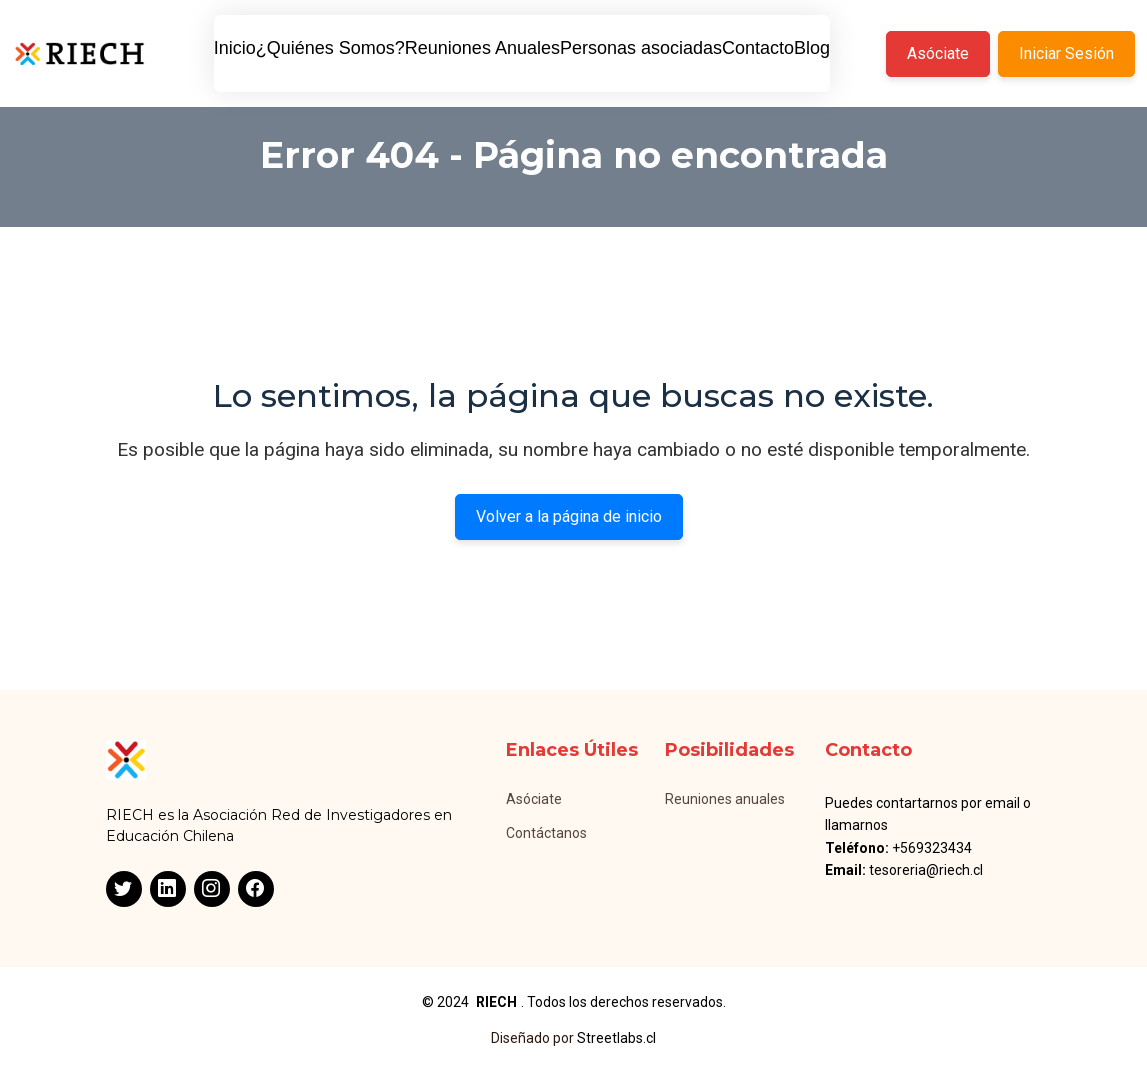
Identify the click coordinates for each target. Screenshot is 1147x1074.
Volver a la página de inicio (569, 516)
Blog (812, 48)
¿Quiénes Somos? (330, 48)
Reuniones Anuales (482, 48)
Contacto (758, 48)
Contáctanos (546, 833)
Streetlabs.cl (616, 1038)
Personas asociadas (641, 48)
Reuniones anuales (725, 799)
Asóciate (938, 53)
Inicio (235, 48)
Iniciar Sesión (1066, 53)
